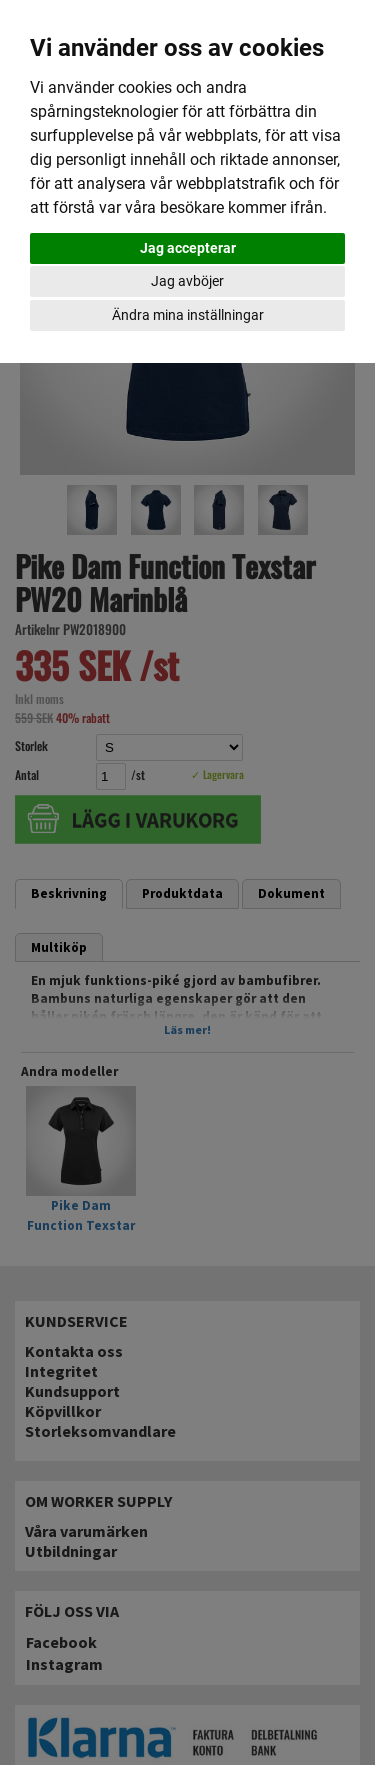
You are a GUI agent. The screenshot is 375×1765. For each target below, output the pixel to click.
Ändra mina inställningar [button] (188, 315)
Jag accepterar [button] (188, 248)
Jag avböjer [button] (187, 281)
